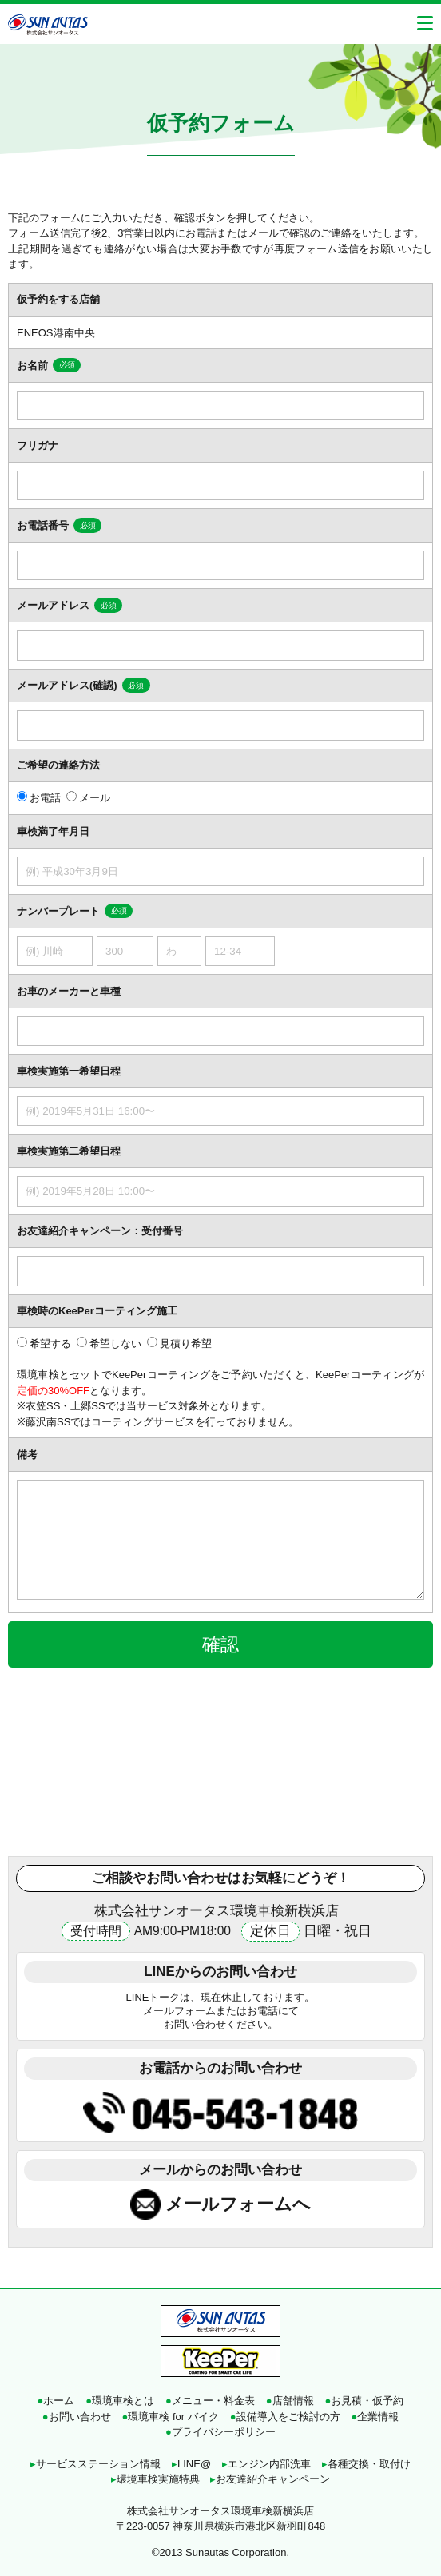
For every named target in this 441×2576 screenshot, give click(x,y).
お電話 (45, 798)
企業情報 (375, 2417)
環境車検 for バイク (170, 2417)
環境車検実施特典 (155, 2479)
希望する (50, 1344)
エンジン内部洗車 (266, 2464)
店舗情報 (290, 2401)
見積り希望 (186, 1344)
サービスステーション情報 (95, 2464)
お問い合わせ (76, 2417)
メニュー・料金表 (210, 2401)
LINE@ (191, 2464)
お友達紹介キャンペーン (270, 2479)
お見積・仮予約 (364, 2401)
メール (94, 798)
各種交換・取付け (366, 2464)
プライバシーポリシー (220, 2432)
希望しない (115, 1344)
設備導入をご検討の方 (285, 2417)
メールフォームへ (238, 2204)
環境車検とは (119, 2401)
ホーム (56, 2401)
